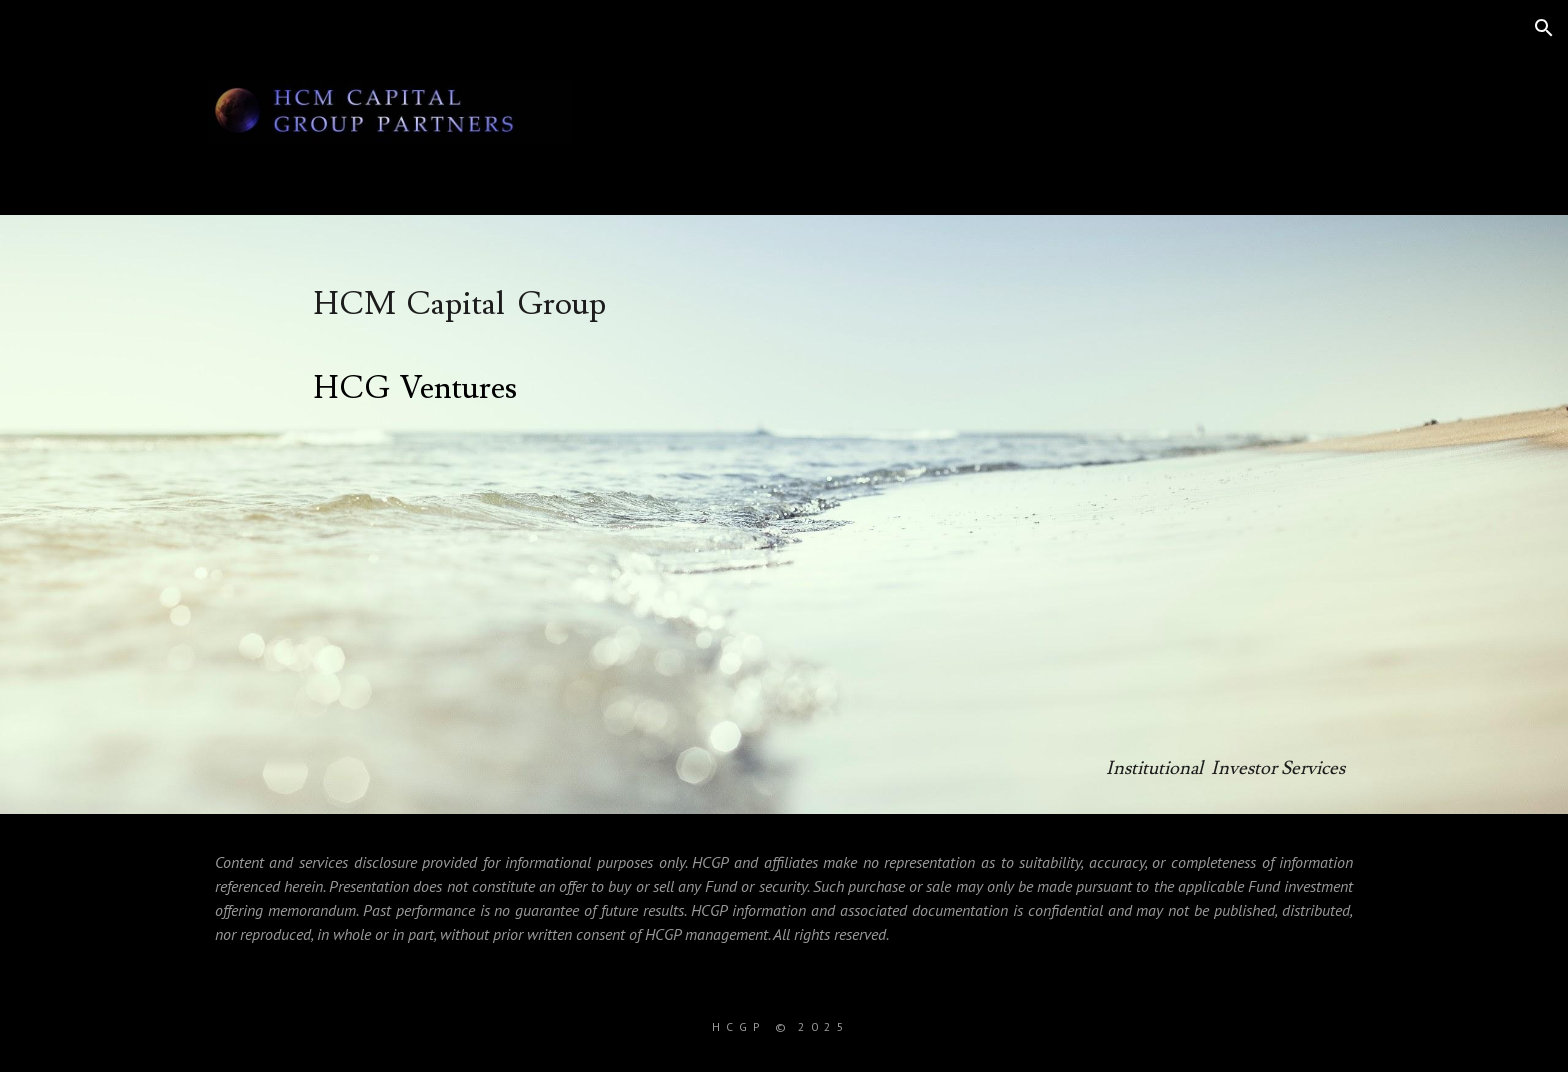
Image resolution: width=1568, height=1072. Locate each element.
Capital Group (506, 304)
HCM (354, 304)
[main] (833, 514)
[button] (1544, 28)
